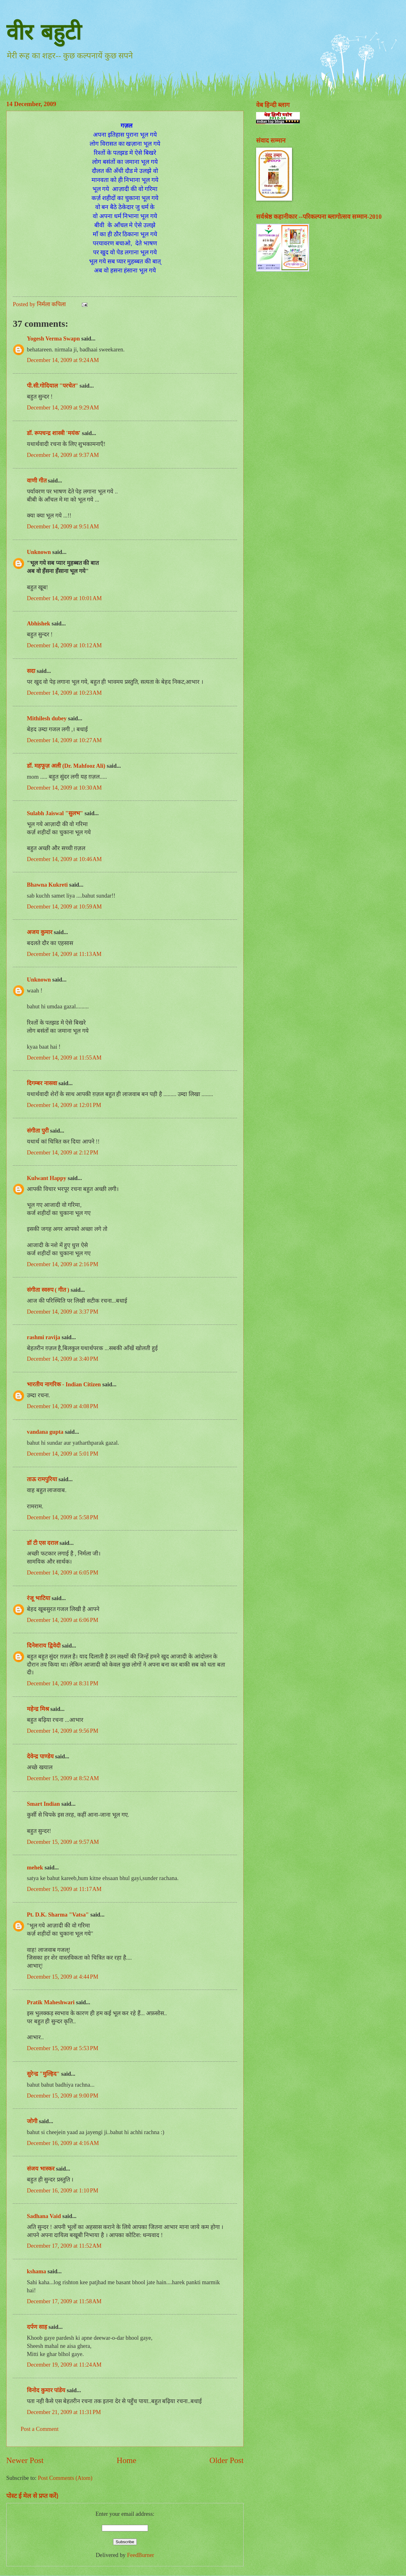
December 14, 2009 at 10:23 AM (64, 693)
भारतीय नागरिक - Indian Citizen (64, 1384)
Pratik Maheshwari (51, 2002)
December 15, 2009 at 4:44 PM (62, 1977)
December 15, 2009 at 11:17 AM (64, 1889)
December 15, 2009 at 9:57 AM (63, 1842)
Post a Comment (40, 2429)
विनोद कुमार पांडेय (46, 2390)
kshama (36, 2271)
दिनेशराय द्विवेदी (44, 1646)
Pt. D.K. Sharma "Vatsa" (58, 1915)
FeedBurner (140, 2555)
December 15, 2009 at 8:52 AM (63, 1778)
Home (126, 2460)
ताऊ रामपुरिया (42, 1479)
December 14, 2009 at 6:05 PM (62, 1573)
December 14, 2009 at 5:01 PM (62, 1454)
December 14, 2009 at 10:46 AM (64, 859)
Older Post (227, 2460)
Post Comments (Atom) (65, 2478)
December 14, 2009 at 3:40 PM (62, 1359)
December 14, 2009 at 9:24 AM (63, 360)
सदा (31, 671)
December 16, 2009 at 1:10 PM (62, 2190)
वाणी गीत (37, 480)
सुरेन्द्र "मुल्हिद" (43, 2074)
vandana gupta (45, 1432)
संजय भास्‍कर (41, 2169)
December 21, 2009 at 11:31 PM (64, 2412)
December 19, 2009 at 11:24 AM (64, 2365)
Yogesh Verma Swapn (53, 338)
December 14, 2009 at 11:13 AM (64, 954)
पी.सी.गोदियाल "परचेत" (52, 386)
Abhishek (38, 623)
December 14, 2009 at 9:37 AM (63, 455)
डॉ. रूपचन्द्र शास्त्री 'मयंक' (54, 433)
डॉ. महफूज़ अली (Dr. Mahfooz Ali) (66, 766)
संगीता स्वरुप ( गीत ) (48, 1290)
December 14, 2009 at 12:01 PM (64, 1105)
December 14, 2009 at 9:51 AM (63, 526)
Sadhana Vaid (44, 2216)
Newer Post (24, 2460)
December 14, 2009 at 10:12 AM (64, 645)
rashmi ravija (43, 1337)
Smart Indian (43, 1804)
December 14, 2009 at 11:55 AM (64, 1058)
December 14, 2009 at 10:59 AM (64, 907)
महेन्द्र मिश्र (38, 1709)
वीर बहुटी (43, 31)
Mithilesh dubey (47, 718)
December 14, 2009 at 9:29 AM (63, 407)
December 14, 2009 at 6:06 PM (62, 1620)
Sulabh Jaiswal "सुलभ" (55, 813)
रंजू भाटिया (38, 1598)
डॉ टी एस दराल (42, 1543)
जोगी (32, 2121)
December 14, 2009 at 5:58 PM (62, 1517)
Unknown (39, 552)
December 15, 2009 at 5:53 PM (62, 2048)
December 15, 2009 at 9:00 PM (62, 2096)
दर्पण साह (37, 2327)
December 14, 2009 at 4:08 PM (62, 1406)
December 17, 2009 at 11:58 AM (64, 2301)
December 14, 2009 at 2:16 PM (62, 1264)
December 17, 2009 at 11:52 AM (64, 2246)
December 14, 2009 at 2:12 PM (62, 1152)
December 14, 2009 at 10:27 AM (64, 740)
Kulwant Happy (46, 1178)
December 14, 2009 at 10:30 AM (64, 788)
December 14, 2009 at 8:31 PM (62, 1683)
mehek (35, 1867)
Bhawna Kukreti (47, 885)
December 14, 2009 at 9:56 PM (62, 1731)
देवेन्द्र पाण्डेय (40, 1756)
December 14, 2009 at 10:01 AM (64, 598)
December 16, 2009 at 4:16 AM (63, 2143)
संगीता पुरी (38, 1131)
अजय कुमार (39, 932)
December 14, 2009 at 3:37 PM (62, 1312)
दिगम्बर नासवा (42, 1083)
